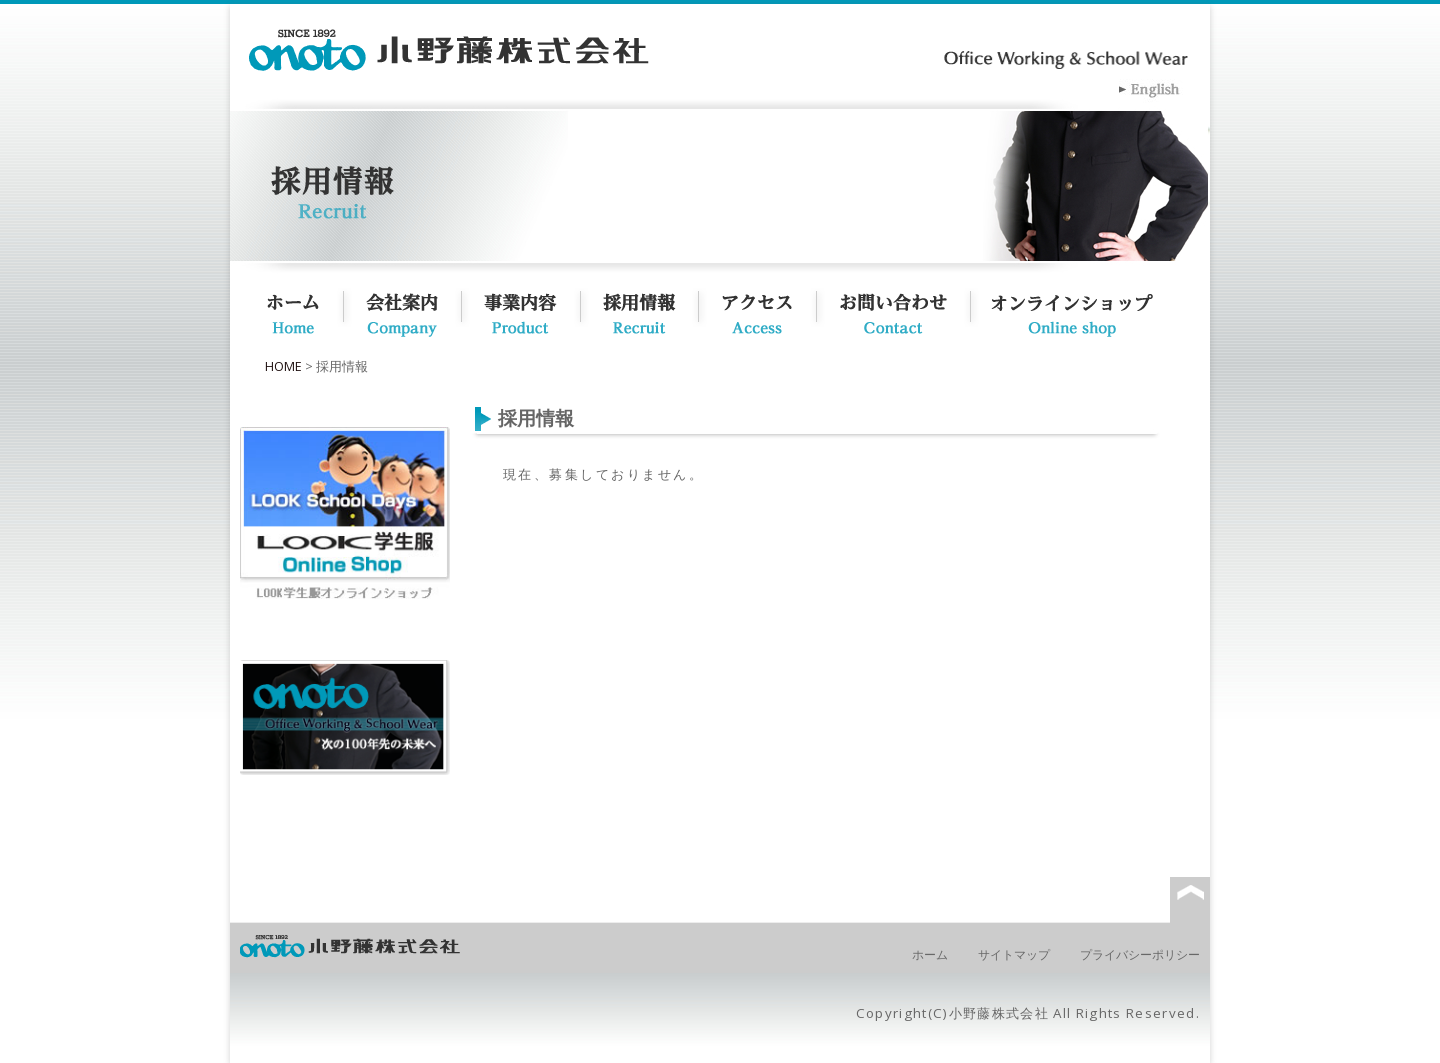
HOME (283, 366)
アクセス (766, 310)
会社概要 (413, 310)
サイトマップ (1014, 954)
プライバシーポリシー (1140, 954)
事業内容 (531, 310)
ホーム (292, 310)
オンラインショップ (1095, 310)
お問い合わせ (903, 310)
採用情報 (649, 310)
